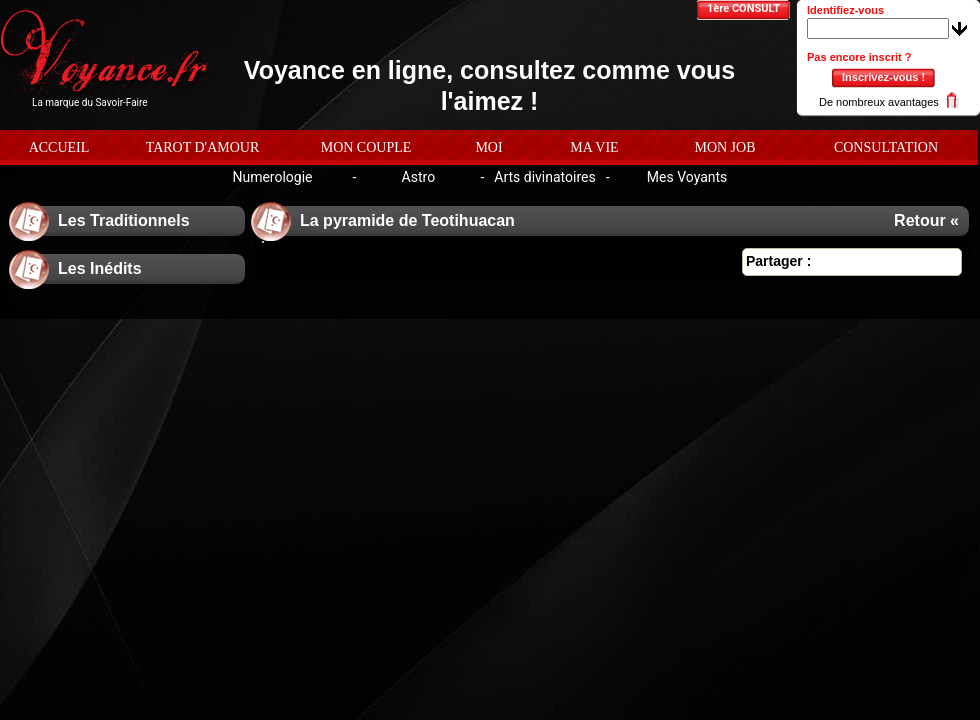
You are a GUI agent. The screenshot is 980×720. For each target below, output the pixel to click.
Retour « (926, 220)
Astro (419, 177)
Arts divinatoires (544, 177)
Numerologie (272, 177)
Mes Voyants (687, 177)
